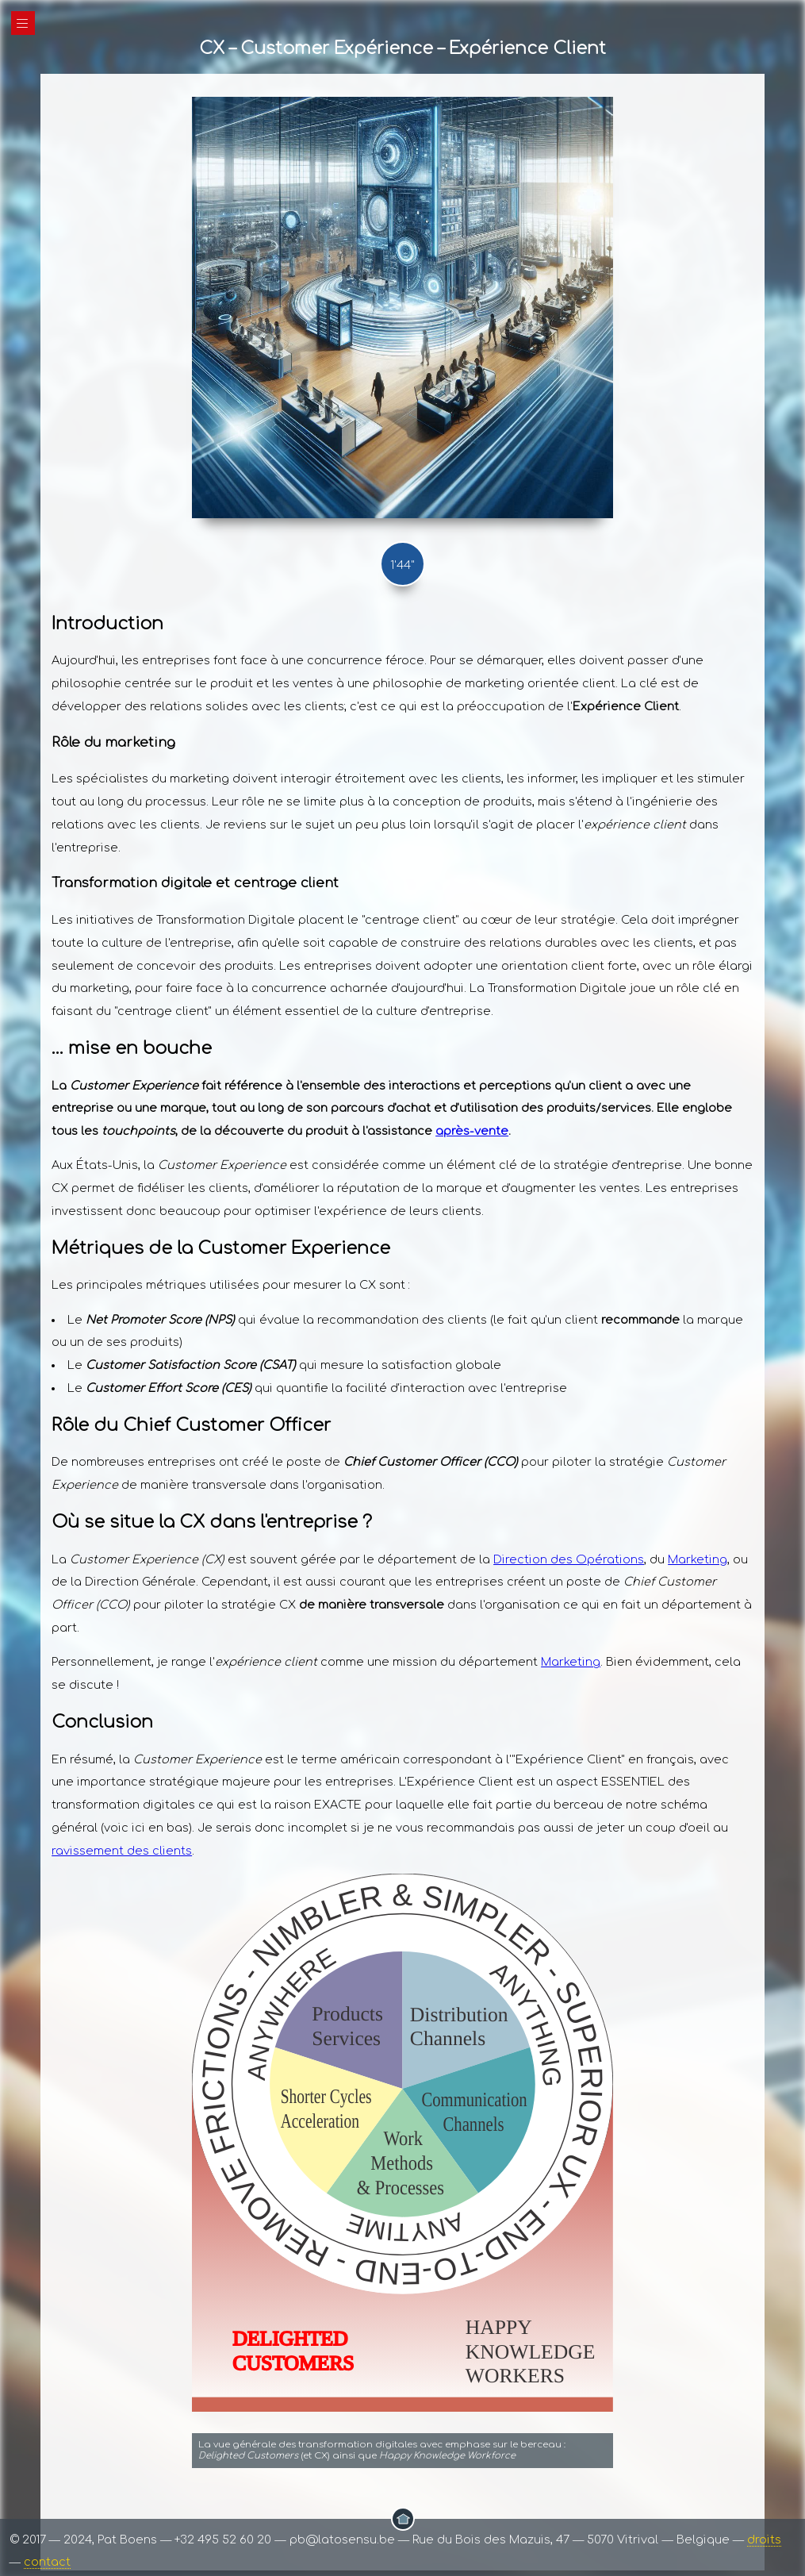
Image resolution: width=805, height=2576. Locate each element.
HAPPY (499, 2327)
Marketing (697, 1559)
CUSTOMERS (294, 2362)
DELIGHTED (290, 2338)
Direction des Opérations (568, 1559)
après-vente (471, 1131)
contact (47, 2561)
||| (23, 23)
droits (764, 2539)
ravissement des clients (122, 1850)
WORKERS (515, 2375)
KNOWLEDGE (531, 2351)
